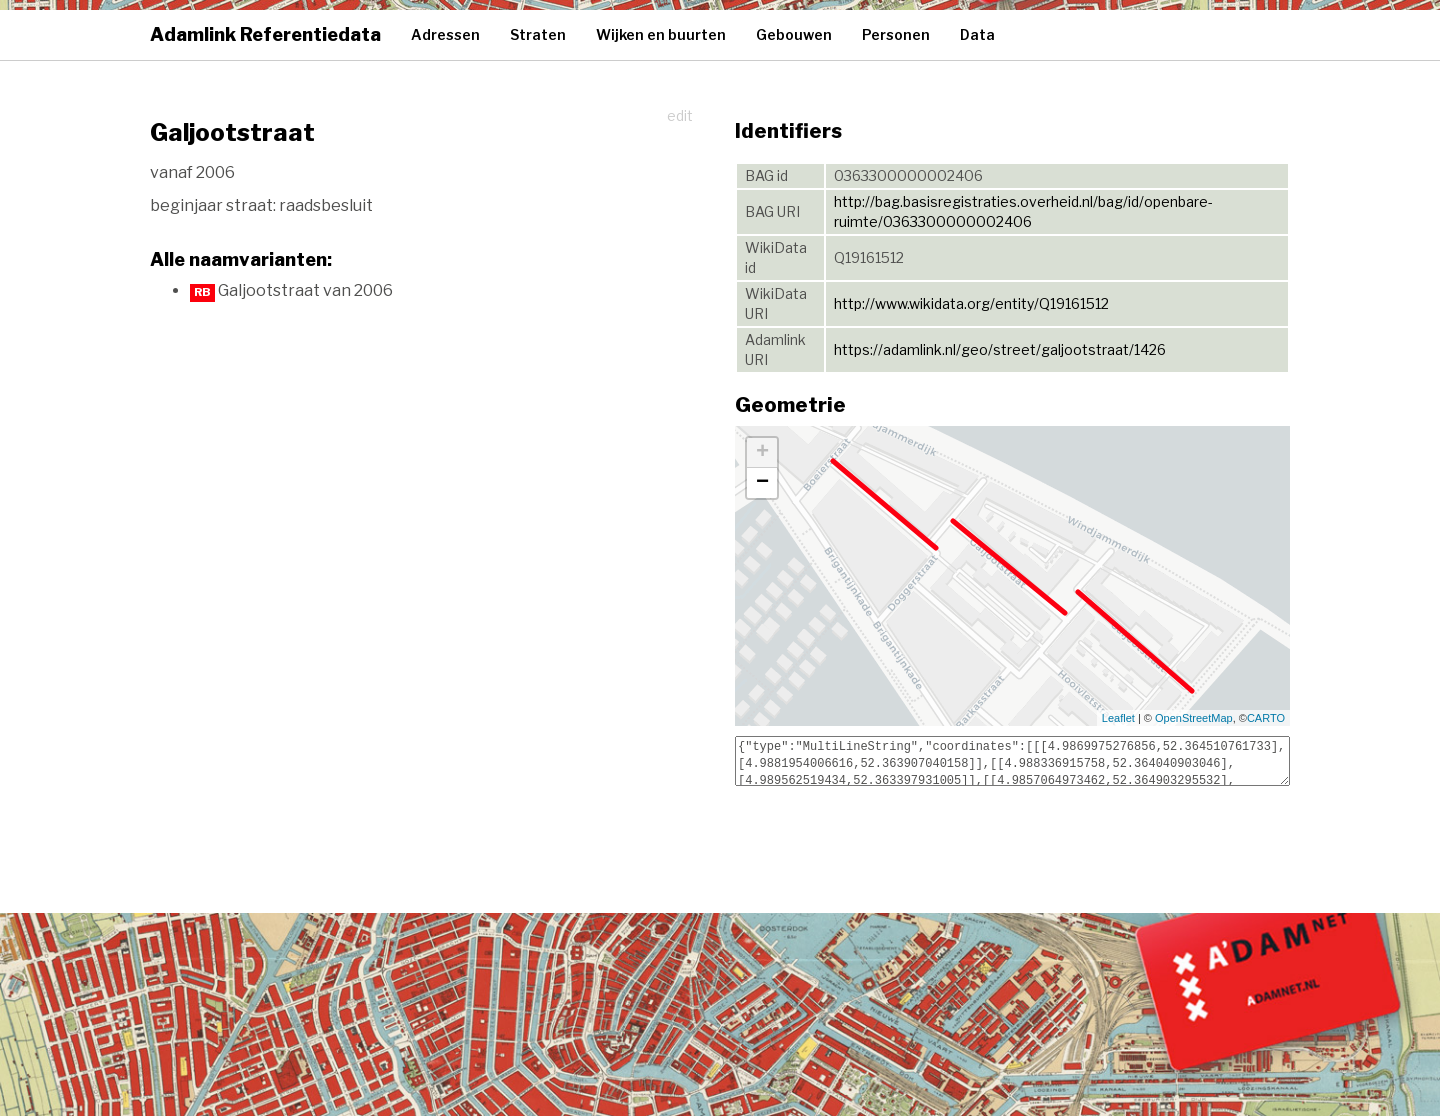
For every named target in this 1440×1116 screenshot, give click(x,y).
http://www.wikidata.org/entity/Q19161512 (971, 303)
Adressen (445, 34)
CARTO (1266, 718)
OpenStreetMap (1194, 718)
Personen (896, 34)
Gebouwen (794, 34)
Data (977, 34)
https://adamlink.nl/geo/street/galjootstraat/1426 (1000, 349)
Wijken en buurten (661, 34)
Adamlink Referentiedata (265, 34)
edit (680, 115)
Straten (538, 34)
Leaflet (1118, 718)
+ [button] (762, 453)
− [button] (762, 483)
